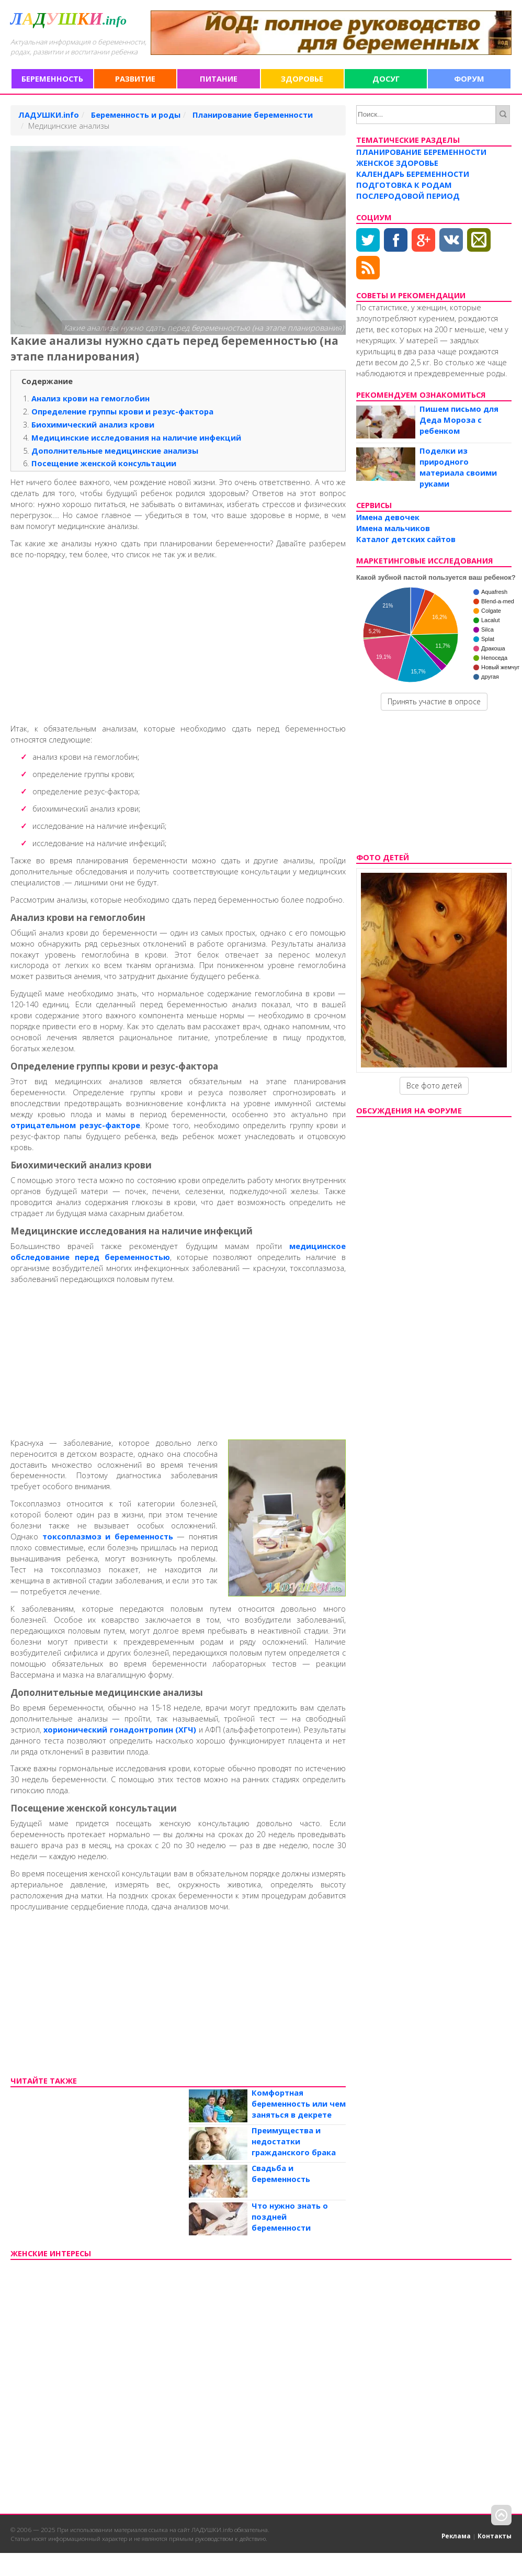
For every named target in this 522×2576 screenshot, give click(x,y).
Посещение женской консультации (103, 463)
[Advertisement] (173, 639)
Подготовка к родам (404, 184)
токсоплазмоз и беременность (107, 1536)
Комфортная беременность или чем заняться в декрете (299, 2103)
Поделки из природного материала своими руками (458, 467)
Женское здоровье (397, 163)
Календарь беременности (412, 173)
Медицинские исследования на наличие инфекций (136, 437)
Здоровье (302, 78)
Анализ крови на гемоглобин (90, 398)
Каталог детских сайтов (406, 539)
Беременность (52, 78)
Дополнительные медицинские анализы (114, 450)
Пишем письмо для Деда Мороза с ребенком (458, 419)
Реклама (456, 2536)
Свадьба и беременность (281, 2173)
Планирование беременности (421, 152)
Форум (469, 78)
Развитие (135, 78)
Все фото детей (434, 1085)
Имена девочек (387, 517)
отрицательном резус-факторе (75, 1125)
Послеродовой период (408, 195)
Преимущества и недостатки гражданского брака (294, 2141)
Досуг (386, 78)
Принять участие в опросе (434, 701)
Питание (218, 78)
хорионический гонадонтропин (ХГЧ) (119, 1729)
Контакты (495, 2536)
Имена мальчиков (393, 528)
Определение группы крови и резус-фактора (122, 411)
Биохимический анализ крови (92, 424)
